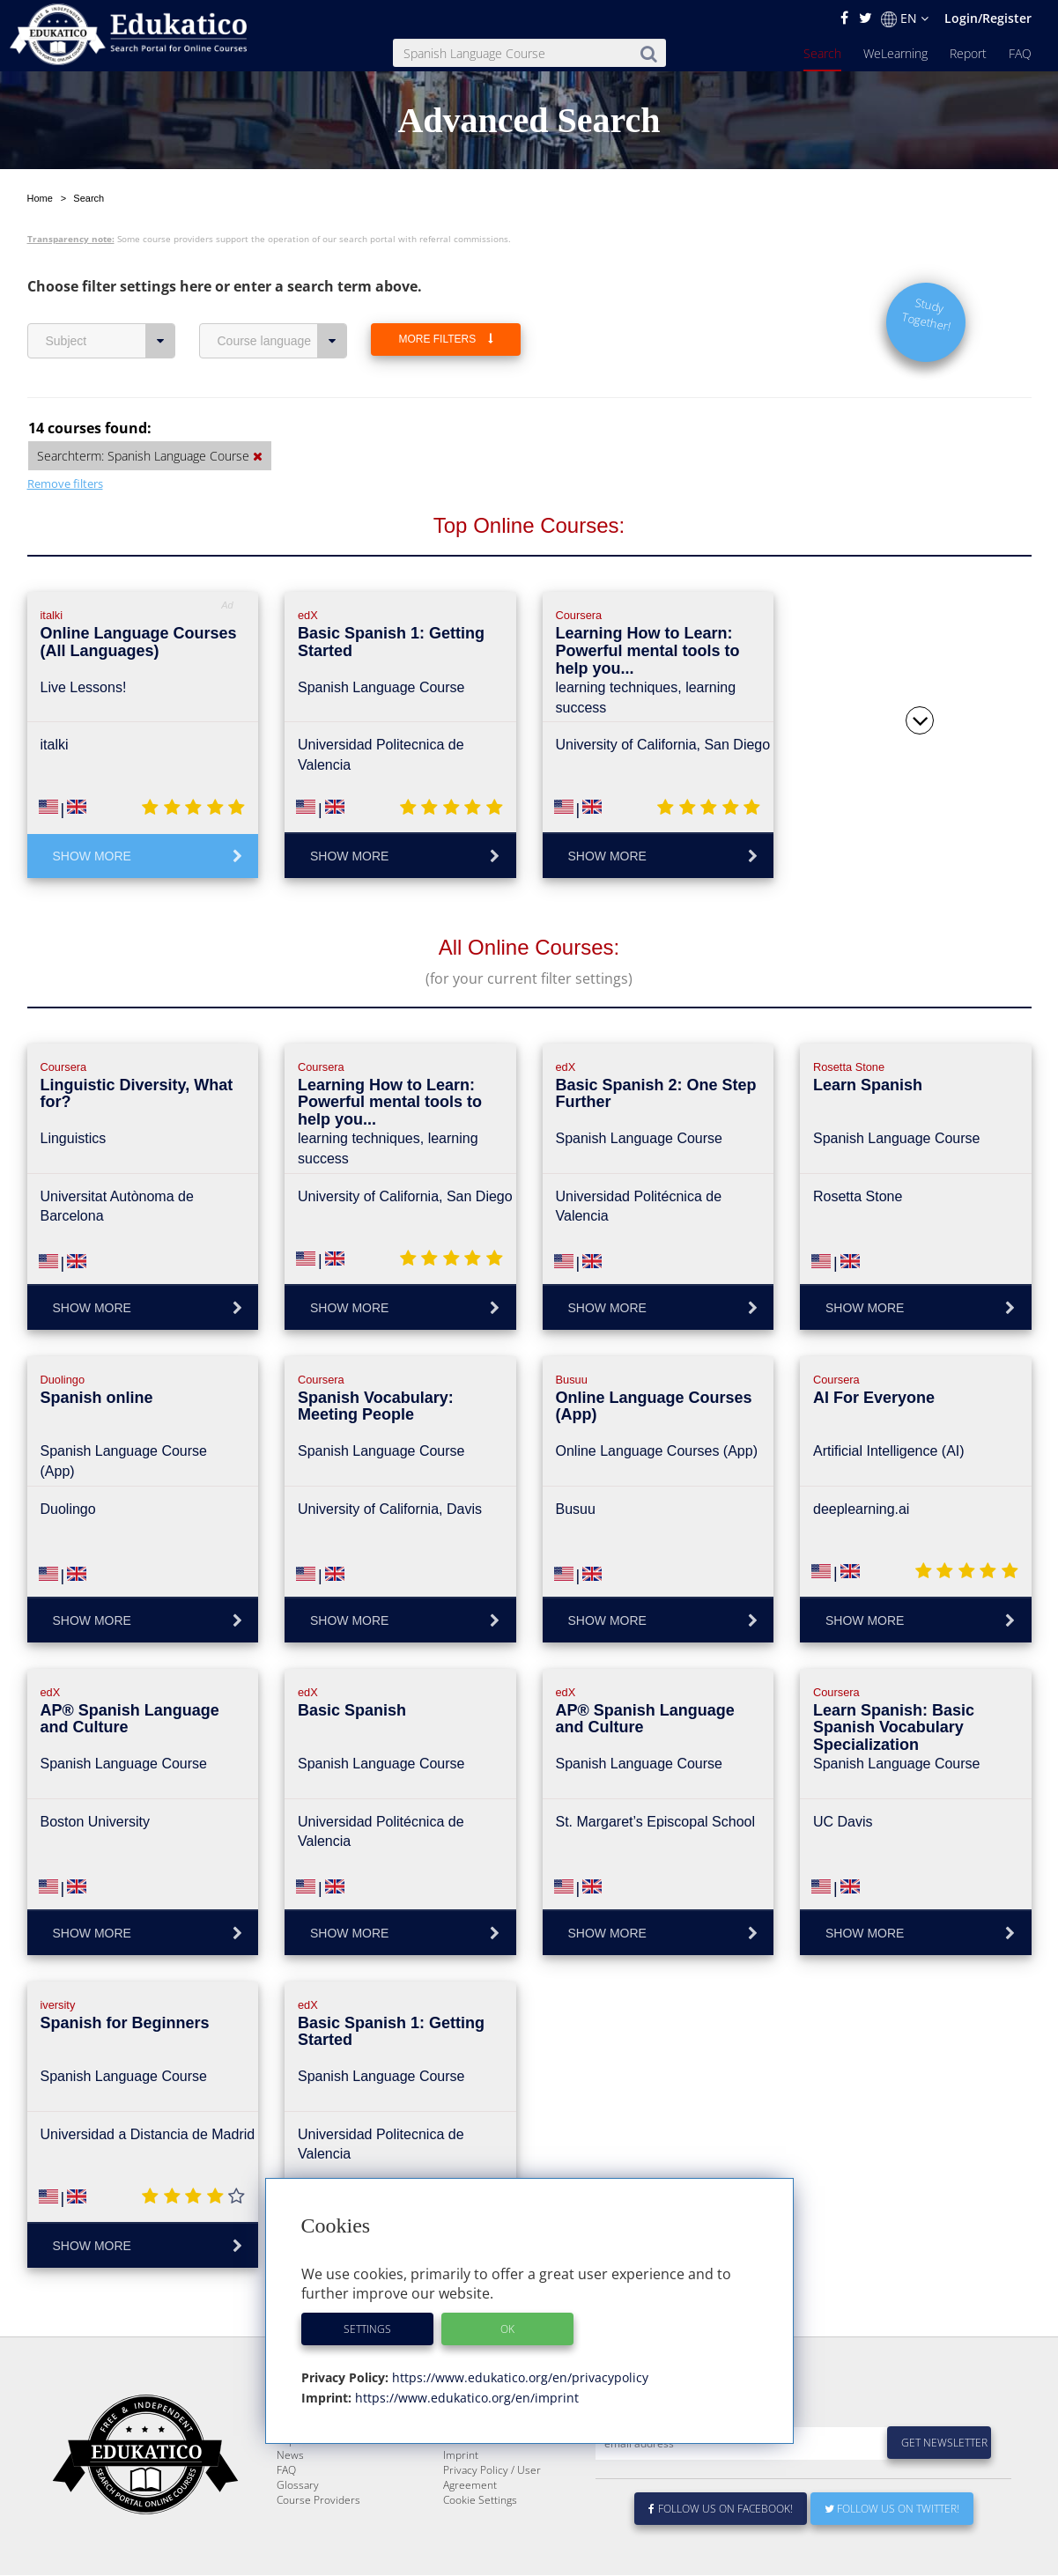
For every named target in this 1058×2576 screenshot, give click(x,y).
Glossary (298, 2485)
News (290, 2455)
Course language (282, 299)
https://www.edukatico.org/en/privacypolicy (518, 2377)
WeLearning (895, 53)
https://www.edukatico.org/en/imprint (465, 2397)
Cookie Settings (480, 2500)
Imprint (460, 2455)
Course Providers (318, 2500)
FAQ (1020, 53)
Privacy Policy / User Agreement (492, 2478)
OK (507, 2328)
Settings (367, 2328)
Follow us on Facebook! (721, 2509)
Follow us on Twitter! (892, 2509)
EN (905, 18)
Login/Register (988, 18)
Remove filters (65, 442)
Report (968, 53)
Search (822, 53)
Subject (110, 299)
